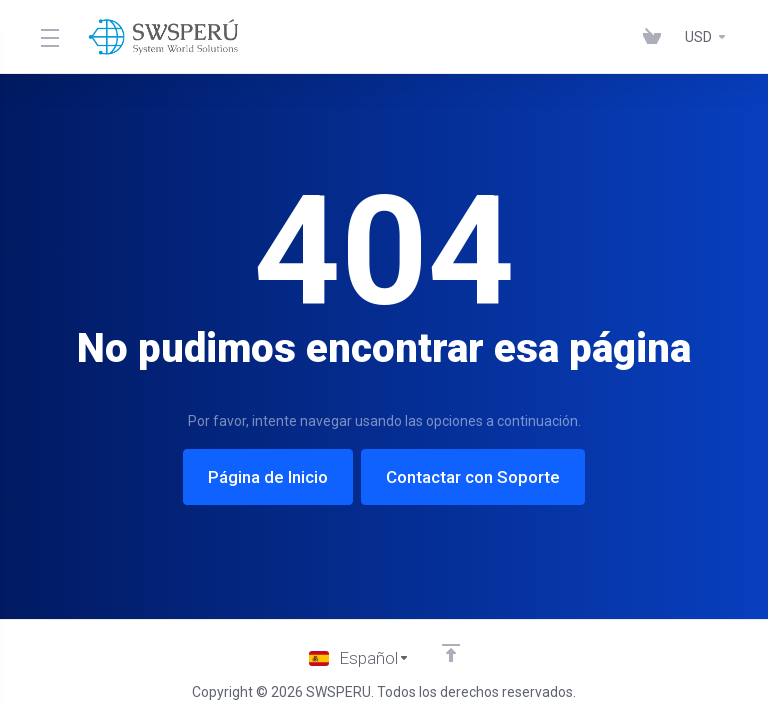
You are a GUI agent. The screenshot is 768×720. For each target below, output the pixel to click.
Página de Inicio (268, 477)
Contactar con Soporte (473, 477)
